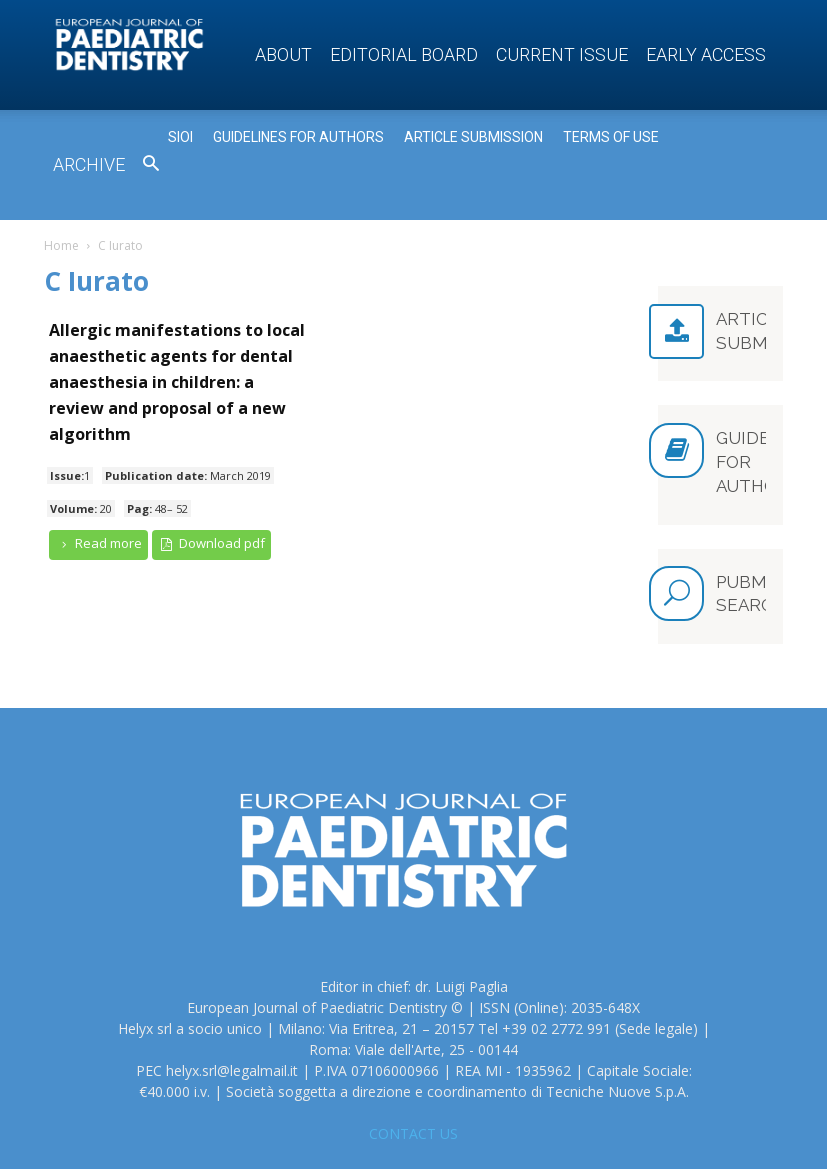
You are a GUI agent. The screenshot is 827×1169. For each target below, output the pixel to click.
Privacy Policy (603, 1130)
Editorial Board (404, 54)
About (283, 54)
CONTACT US (413, 1044)
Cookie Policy (698, 1130)
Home (61, 245)
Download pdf (211, 543)
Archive (89, 164)
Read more (99, 543)
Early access (706, 54)
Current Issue (562, 54)
